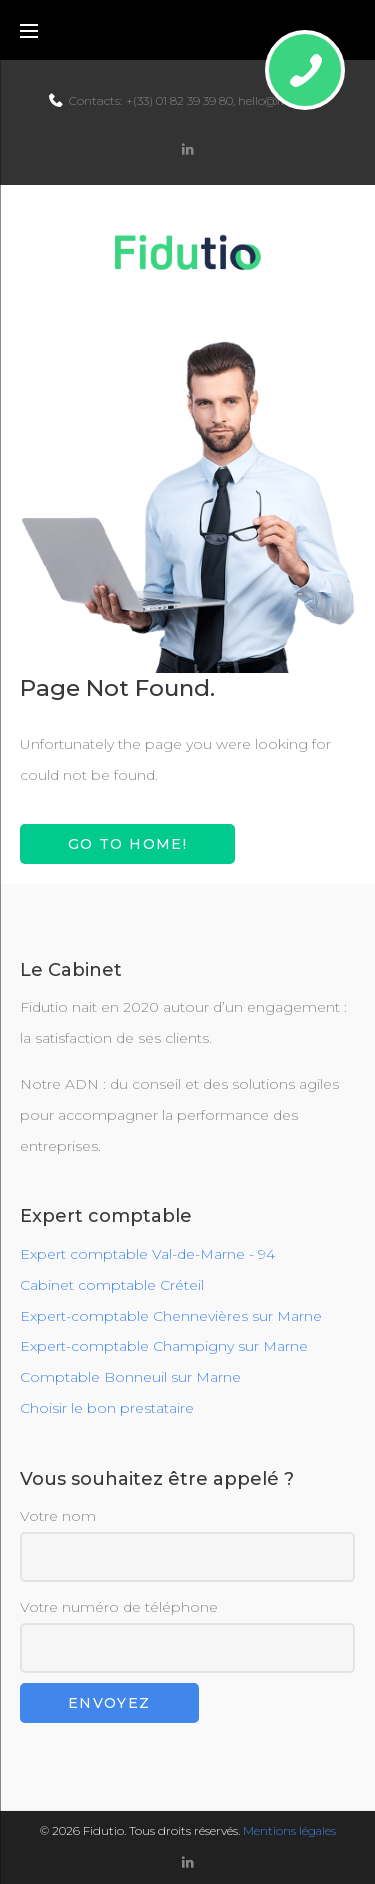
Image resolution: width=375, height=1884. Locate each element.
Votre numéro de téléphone (187, 1635)
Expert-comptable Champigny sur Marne (164, 1346)
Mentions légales (289, 1830)
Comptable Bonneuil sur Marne (130, 1377)
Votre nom (187, 1544)
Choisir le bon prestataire (107, 1408)
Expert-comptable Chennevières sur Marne (171, 1316)
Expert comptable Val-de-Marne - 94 (147, 1254)
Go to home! (127, 844)
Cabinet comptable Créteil (112, 1285)
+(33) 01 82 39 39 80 (179, 100)
